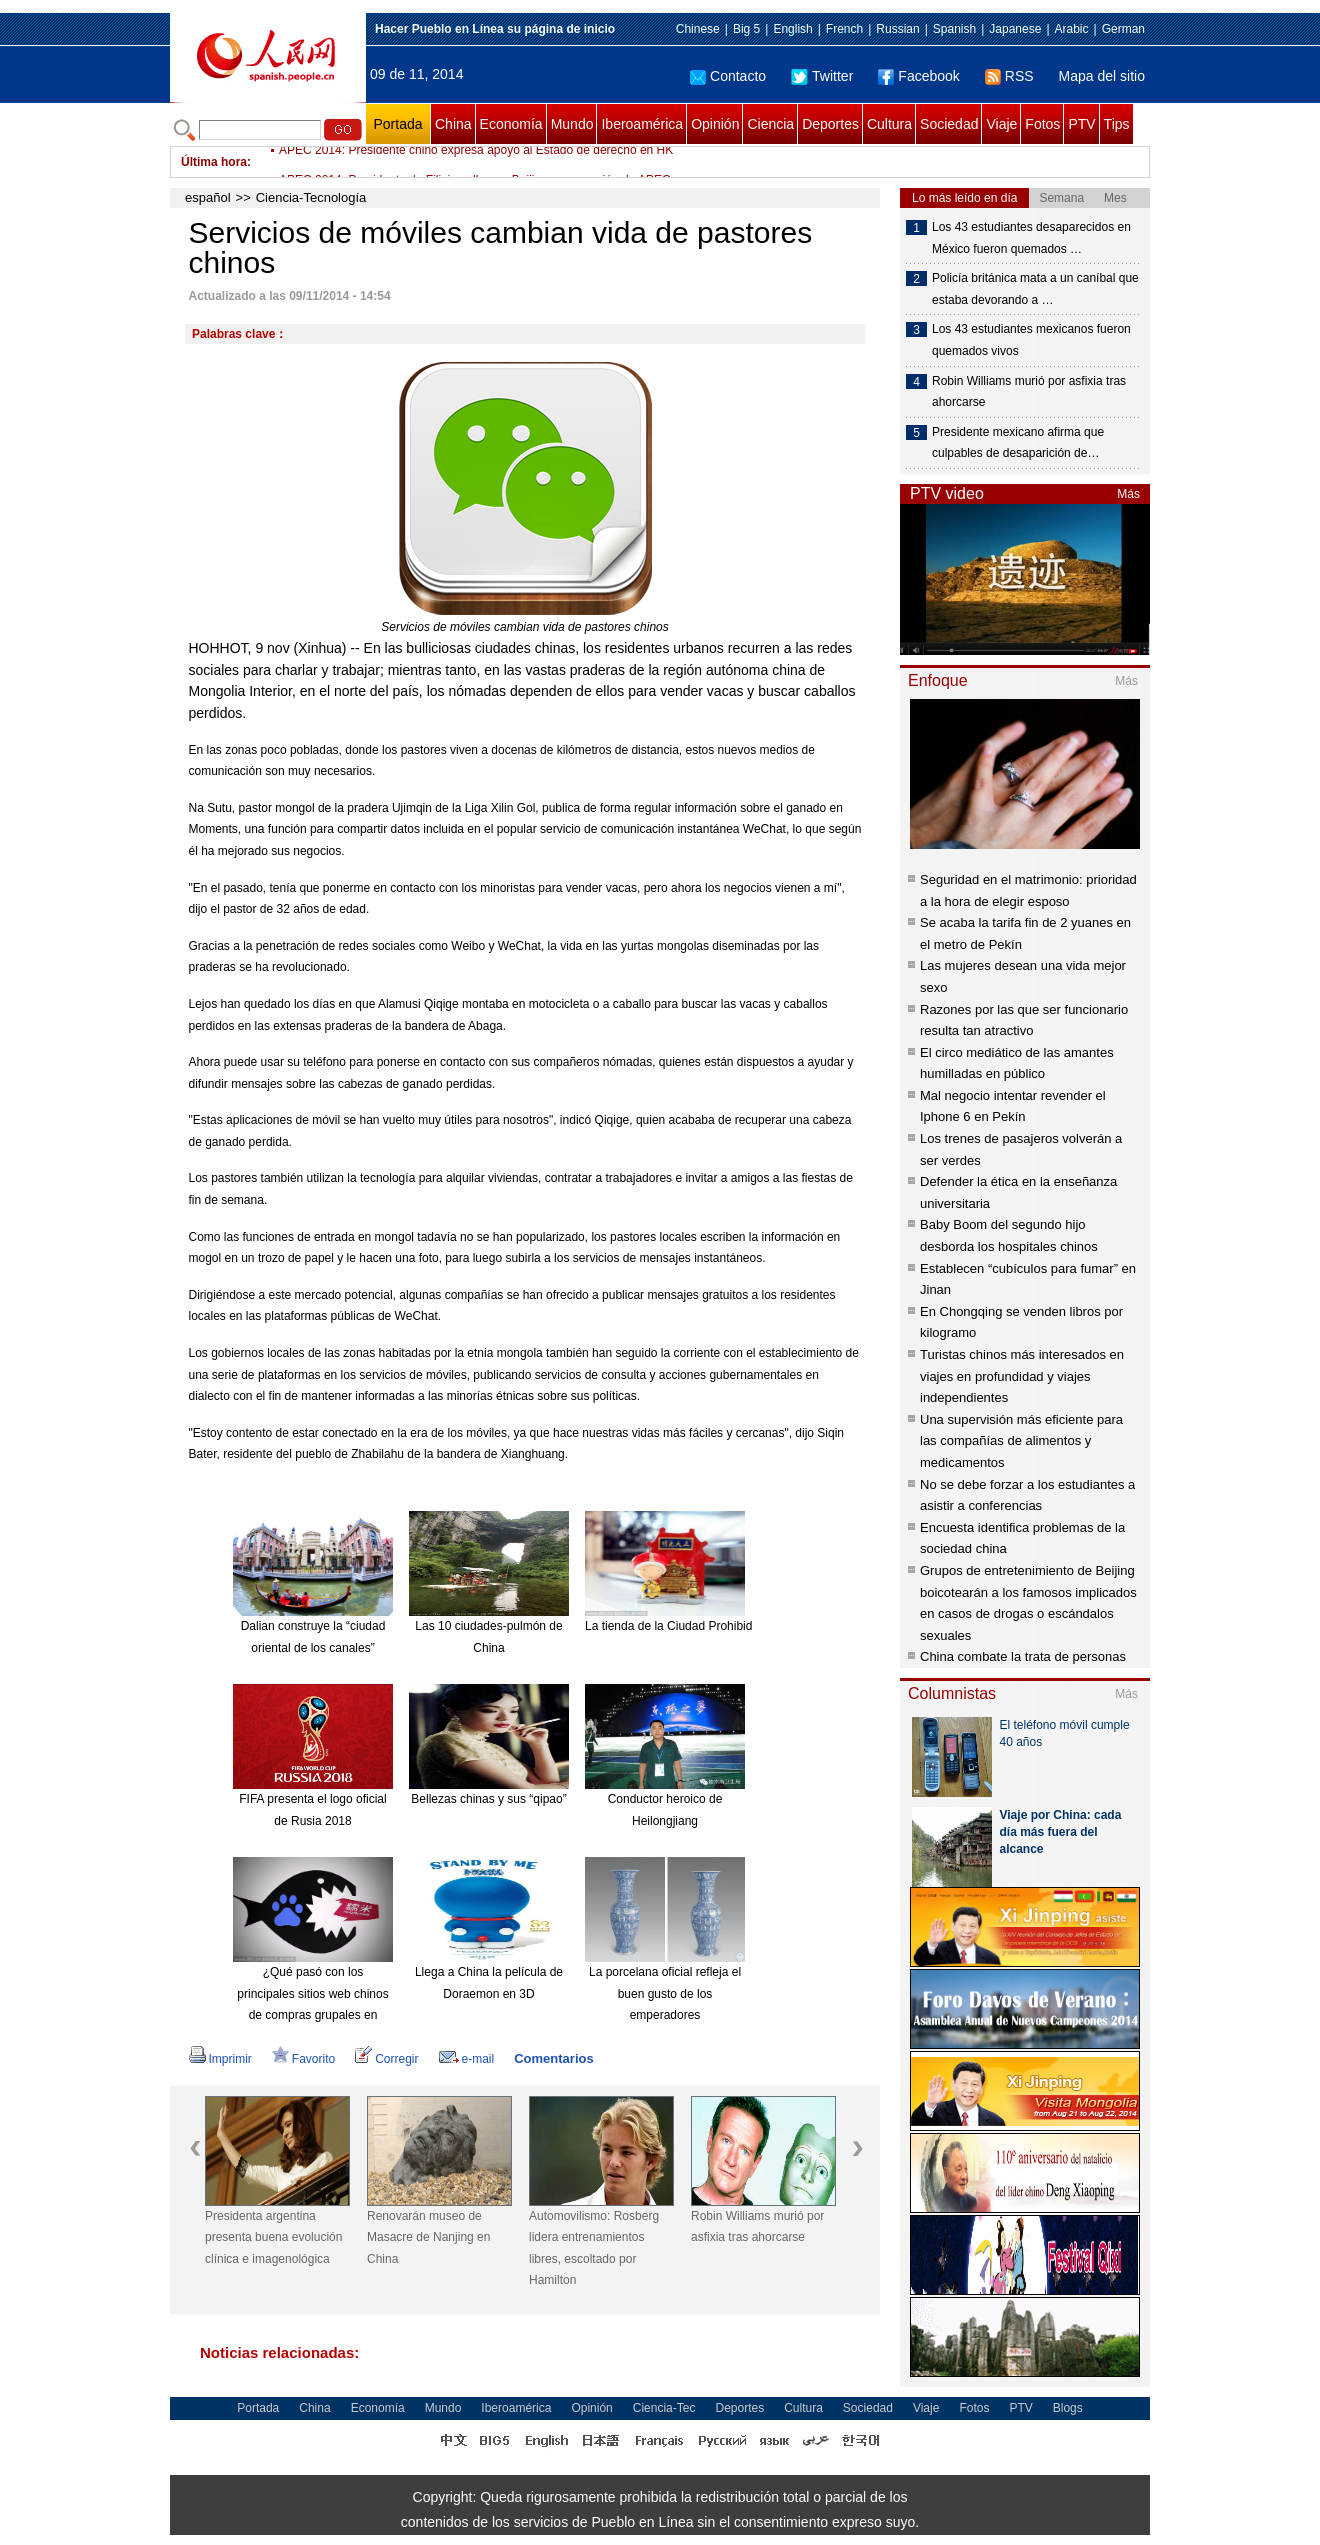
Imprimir (220, 2059)
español (208, 197)
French (844, 29)
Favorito (303, 2059)
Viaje (1001, 124)
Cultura (889, 124)
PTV (1081, 124)
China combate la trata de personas (1023, 1656)
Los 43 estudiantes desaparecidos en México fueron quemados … (1031, 238)
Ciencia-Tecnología (311, 197)
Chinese (698, 29)
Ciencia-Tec (664, 2408)
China (453, 124)
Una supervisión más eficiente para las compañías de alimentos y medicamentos (1021, 1441)
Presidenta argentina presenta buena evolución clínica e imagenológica (273, 2237)
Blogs (1068, 2408)
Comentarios (553, 2058)
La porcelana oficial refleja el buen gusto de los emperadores (665, 1993)
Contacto (728, 76)
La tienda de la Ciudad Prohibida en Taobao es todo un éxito (745, 1626)
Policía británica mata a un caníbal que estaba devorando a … (1035, 289)
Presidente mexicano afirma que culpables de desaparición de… (1018, 443)
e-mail (467, 2059)
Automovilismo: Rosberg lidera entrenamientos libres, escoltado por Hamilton (594, 2248)
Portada (397, 124)
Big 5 (746, 29)
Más (1128, 494)
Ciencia (770, 124)
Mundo (572, 124)
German (1123, 29)
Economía (511, 124)
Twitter (822, 76)
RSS (1009, 76)
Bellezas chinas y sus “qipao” (488, 1799)
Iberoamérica (642, 124)
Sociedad (949, 124)
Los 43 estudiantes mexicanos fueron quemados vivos (1031, 340)
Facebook (918, 76)
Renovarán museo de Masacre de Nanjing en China (428, 2237)
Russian (897, 29)
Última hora (214, 162)
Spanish (954, 29)
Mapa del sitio (1102, 76)
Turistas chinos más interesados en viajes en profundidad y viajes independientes (1022, 1376)
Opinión (715, 124)
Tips (1117, 124)
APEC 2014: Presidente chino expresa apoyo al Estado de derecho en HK (476, 162)
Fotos (1042, 124)
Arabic (1072, 29)
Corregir (386, 2059)
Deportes (830, 124)
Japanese (1015, 29)
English (792, 29)
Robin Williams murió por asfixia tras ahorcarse (757, 2227)
